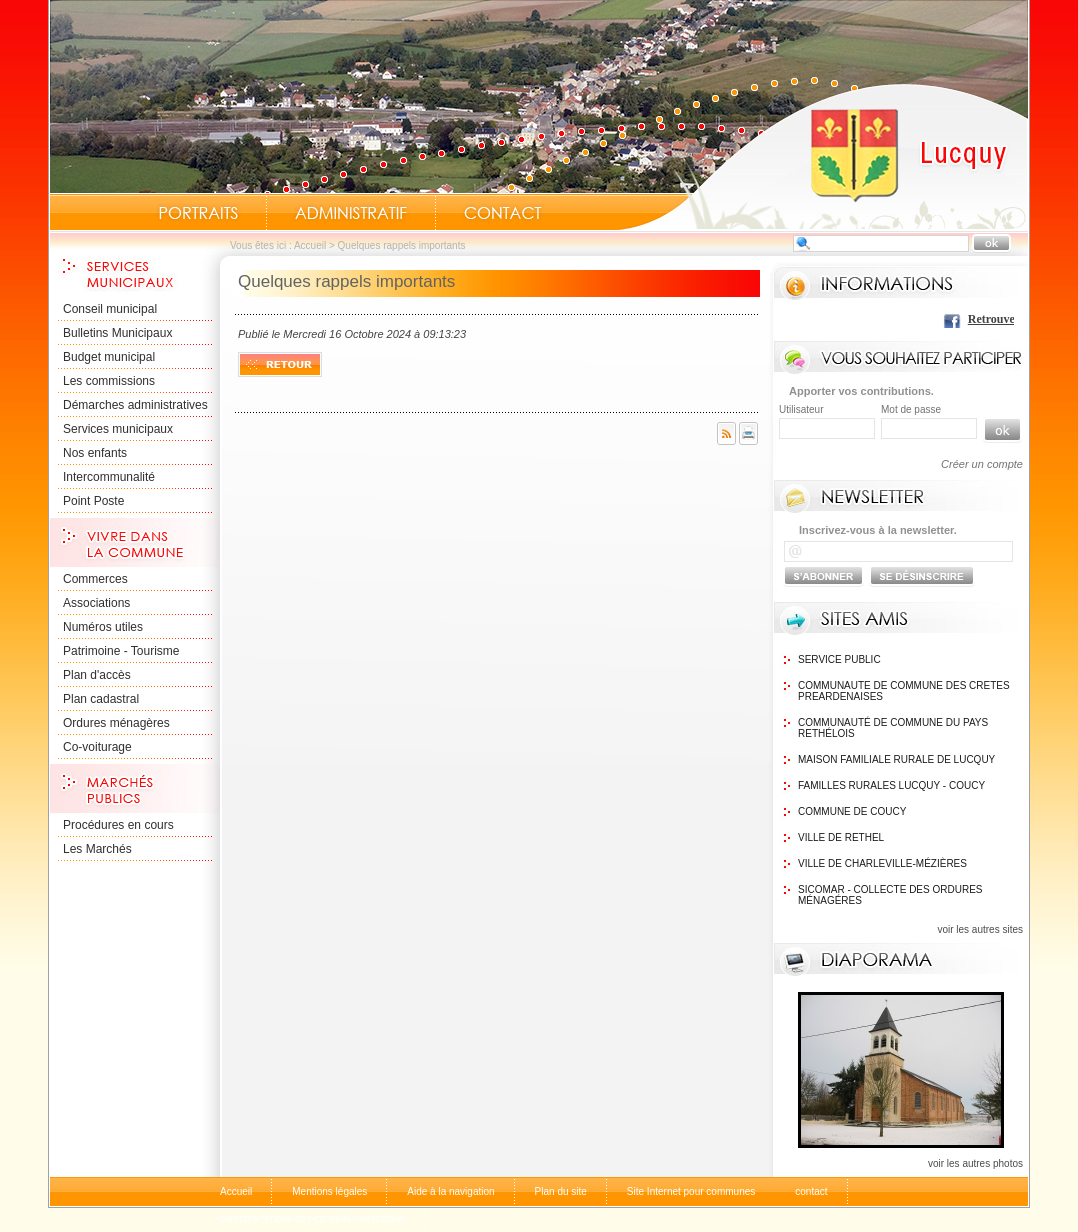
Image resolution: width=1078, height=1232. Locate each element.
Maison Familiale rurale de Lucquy (896, 759)
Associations (96, 603)
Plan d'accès (97, 675)
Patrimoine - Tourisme (121, 651)
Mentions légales (329, 1191)
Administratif (351, 213)
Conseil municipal (110, 309)
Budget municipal (109, 357)
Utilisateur (801, 409)
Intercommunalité (109, 477)
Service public (839, 659)
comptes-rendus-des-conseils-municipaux (312, 1218)
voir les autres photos (975, 1163)
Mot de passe (911, 409)
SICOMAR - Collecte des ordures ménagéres (890, 895)
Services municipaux (118, 429)
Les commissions (109, 381)
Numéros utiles (103, 627)
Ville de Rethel (841, 837)
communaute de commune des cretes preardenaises (904, 691)
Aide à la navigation (450, 1191)
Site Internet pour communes (691, 1191)
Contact (503, 213)
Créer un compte (982, 464)
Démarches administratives (135, 405)
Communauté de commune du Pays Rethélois (893, 728)
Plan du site (561, 1191)
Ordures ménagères (116, 723)
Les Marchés (97, 849)
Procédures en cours (118, 825)
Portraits (198, 213)
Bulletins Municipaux (117, 333)
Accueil (823, 156)
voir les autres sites (980, 929)
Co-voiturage (97, 747)
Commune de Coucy (852, 811)
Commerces (95, 579)
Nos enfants (95, 453)
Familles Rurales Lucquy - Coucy (891, 785)
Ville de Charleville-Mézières (882, 863)
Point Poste (93, 501)
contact (811, 1191)
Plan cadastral (101, 699)
